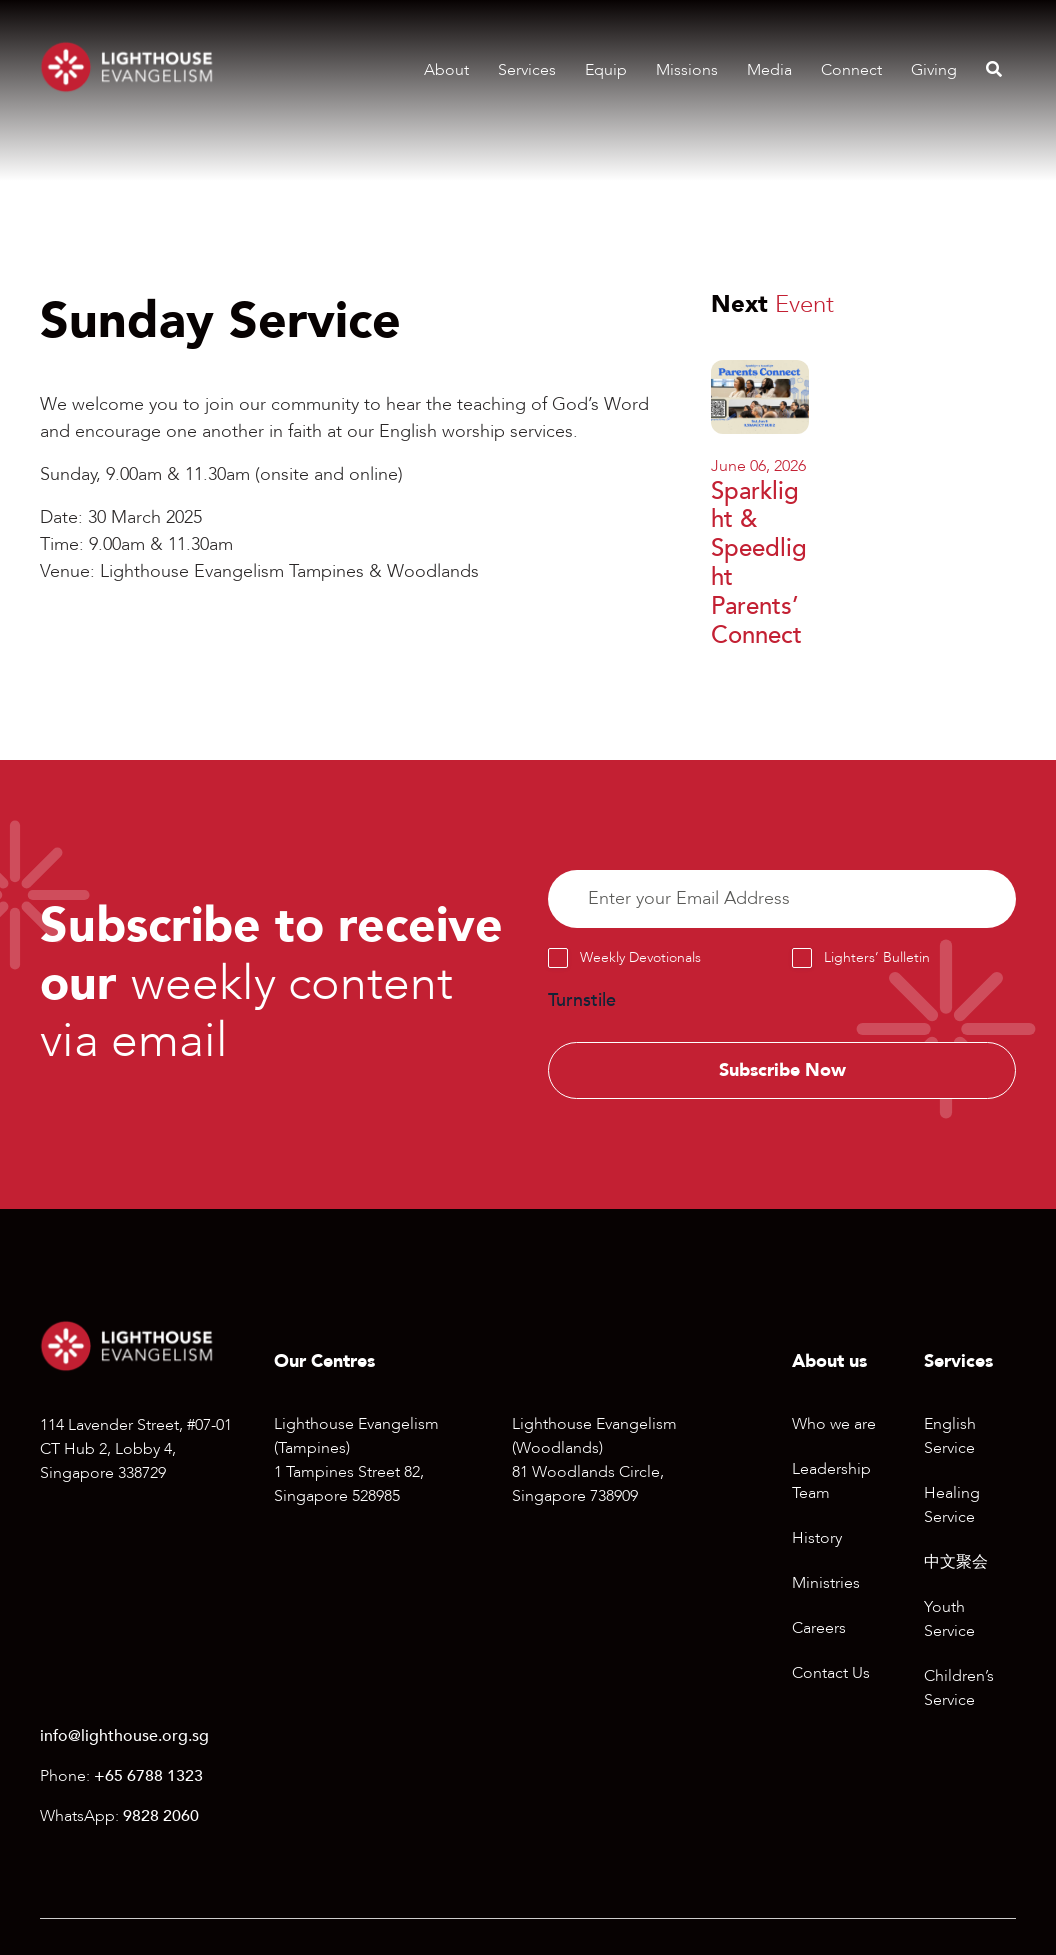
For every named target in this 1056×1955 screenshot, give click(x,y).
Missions (687, 70)
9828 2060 (161, 1816)
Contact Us (831, 1673)
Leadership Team (831, 1481)
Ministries (826, 1583)
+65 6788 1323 (148, 1776)
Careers (819, 1628)
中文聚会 (956, 1562)
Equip (606, 70)
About (446, 70)
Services (527, 70)
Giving (934, 70)
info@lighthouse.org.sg (124, 1736)
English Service (950, 1436)
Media (769, 70)
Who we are (834, 1424)
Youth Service (949, 1619)
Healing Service (952, 1505)
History (817, 1538)
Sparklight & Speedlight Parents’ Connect (759, 563)
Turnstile (582, 1000)
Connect (851, 70)
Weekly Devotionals (640, 957)
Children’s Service (959, 1688)
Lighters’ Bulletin (877, 957)
